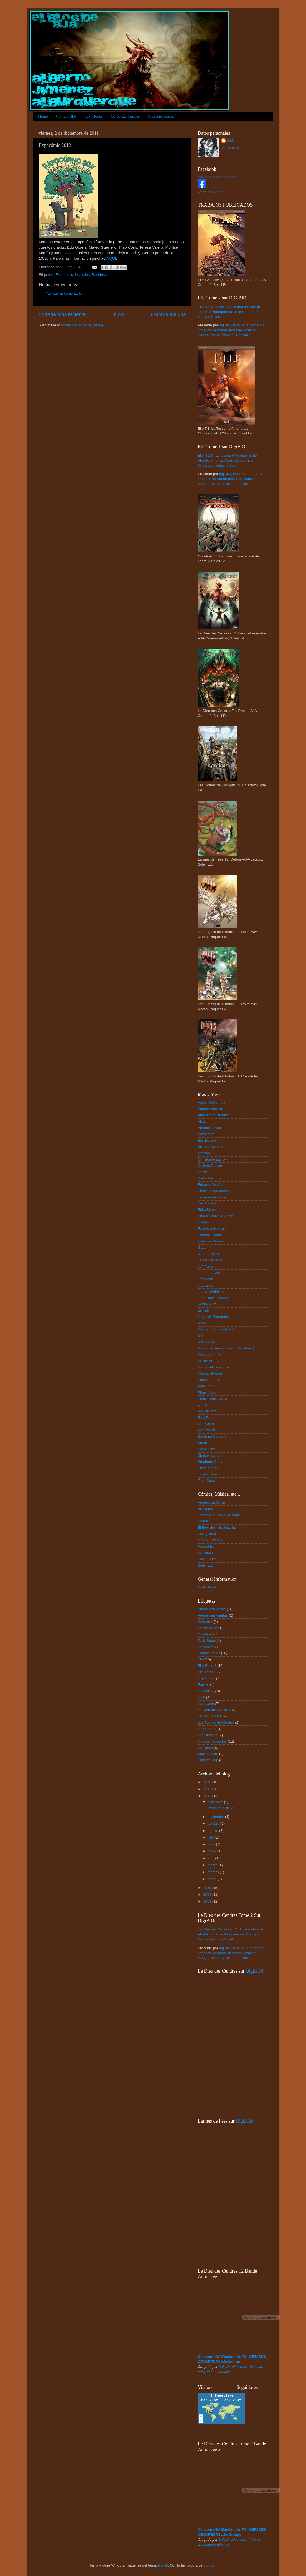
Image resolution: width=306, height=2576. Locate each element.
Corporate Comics (125, 116)
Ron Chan (206, 1424)
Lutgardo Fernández (214, 1317)
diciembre (216, 1802)
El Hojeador (207, 1534)
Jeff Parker (206, 1266)
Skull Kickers (208, 1754)
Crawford (205, 1634)
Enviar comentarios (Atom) (82, 325)
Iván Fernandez (210, 1254)
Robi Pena (206, 1417)
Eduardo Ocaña (210, 1185)
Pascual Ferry (209, 1380)
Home (43, 116)
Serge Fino (206, 1449)
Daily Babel (207, 1587)
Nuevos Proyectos (212, 1741)
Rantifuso (99, 275)
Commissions (208, 1628)
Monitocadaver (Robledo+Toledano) (226, 1348)
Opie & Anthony (210, 1540)
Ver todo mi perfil (234, 148)
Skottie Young (209, 1455)
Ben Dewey (207, 1140)
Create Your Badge (210, 191)
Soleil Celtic (207, 1559)
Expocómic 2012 (220, 1808)
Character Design (161, 116)
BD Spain (205, 1509)
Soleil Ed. (205, 1565)
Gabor (203, 1247)
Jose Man (205, 1279)
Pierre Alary (207, 1392)
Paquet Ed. (206, 1546)
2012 (207, 1789)
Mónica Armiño (209, 1355)
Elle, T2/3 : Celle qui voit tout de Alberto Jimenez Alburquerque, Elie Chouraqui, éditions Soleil (229, 312)
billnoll (163, 2565)
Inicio (118, 314)
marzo (213, 1865)
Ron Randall (207, 1430)
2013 (207, 1782)
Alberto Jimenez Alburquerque (217, 176)
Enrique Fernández (213, 1197)
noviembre (216, 1817)
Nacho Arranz (208, 1361)
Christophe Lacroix (213, 1159)
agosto (213, 1831)
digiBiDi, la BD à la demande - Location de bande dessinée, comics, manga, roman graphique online (232, 330)
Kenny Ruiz (207, 1304)
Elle (201, 1659)
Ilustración (206, 1703)
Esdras (203, 1222)
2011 (207, 1796)
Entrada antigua (168, 314)
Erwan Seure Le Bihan (215, 1216)
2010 (207, 1888)
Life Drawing (208, 1735)
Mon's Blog (206, 1342)
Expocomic (64, 275)
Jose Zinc (205, 1285)
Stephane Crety (210, 1462)
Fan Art (203, 1685)
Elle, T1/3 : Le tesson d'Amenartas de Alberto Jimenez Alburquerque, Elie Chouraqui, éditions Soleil (227, 460)
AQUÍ (111, 258)
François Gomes (211, 1241)
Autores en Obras (212, 1502)
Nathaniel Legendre (213, 1367)
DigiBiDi (204, 1521)
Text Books (94, 116)
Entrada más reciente (62, 314)
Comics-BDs (66, 116)
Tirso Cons (206, 1481)
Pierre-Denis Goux (212, 1399)
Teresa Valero (208, 1474)
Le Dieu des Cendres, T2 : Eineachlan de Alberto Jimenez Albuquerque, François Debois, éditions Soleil (230, 1934)
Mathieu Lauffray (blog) (216, 1329)
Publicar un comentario (63, 294)
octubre (214, 1823)
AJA (230, 141)
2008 (207, 1901)
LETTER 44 (207, 1729)
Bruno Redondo (210, 1147)
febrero (214, 1872)
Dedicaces (206, 1647)
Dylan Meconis (209, 1178)
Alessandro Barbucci (214, 1115)
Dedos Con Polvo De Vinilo (219, 1515)
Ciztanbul (205, 1622)
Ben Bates (206, 1134)
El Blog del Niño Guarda (217, 1527)
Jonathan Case (210, 1273)
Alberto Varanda (210, 1109)
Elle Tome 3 (207, 1672)
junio (212, 1844)
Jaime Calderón (210, 1260)
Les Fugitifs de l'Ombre (216, 1722)
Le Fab (203, 1310)
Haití (201, 1697)
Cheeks (204, 1153)
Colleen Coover (210, 1166)
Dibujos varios (209, 1653)
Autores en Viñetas (213, 1615)
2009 (207, 1895)
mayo (212, 1851)
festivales (82, 275)
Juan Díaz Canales (213, 1298)
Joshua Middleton (212, 1292)
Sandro (203, 1443)
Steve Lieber (208, 1468)
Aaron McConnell (211, 1102)
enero (213, 1879)
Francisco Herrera (212, 1229)
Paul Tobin (206, 1386)
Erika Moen (207, 1210)
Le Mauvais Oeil (210, 1716)
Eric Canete (207, 1203)
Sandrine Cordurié (212, 1436)
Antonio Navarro (211, 1128)
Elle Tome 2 (207, 1666)
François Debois (211, 1235)
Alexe (202, 1121)
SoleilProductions (232, 2367)
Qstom (203, 1405)
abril (211, 1858)
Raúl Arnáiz (207, 1411)
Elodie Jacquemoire (213, 1191)
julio (211, 1837)
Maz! (201, 1336)
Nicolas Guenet (210, 1373)
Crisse (203, 1172)
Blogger (209, 2565)
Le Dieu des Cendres (214, 1710)
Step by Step (208, 1760)
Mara (202, 1323)
